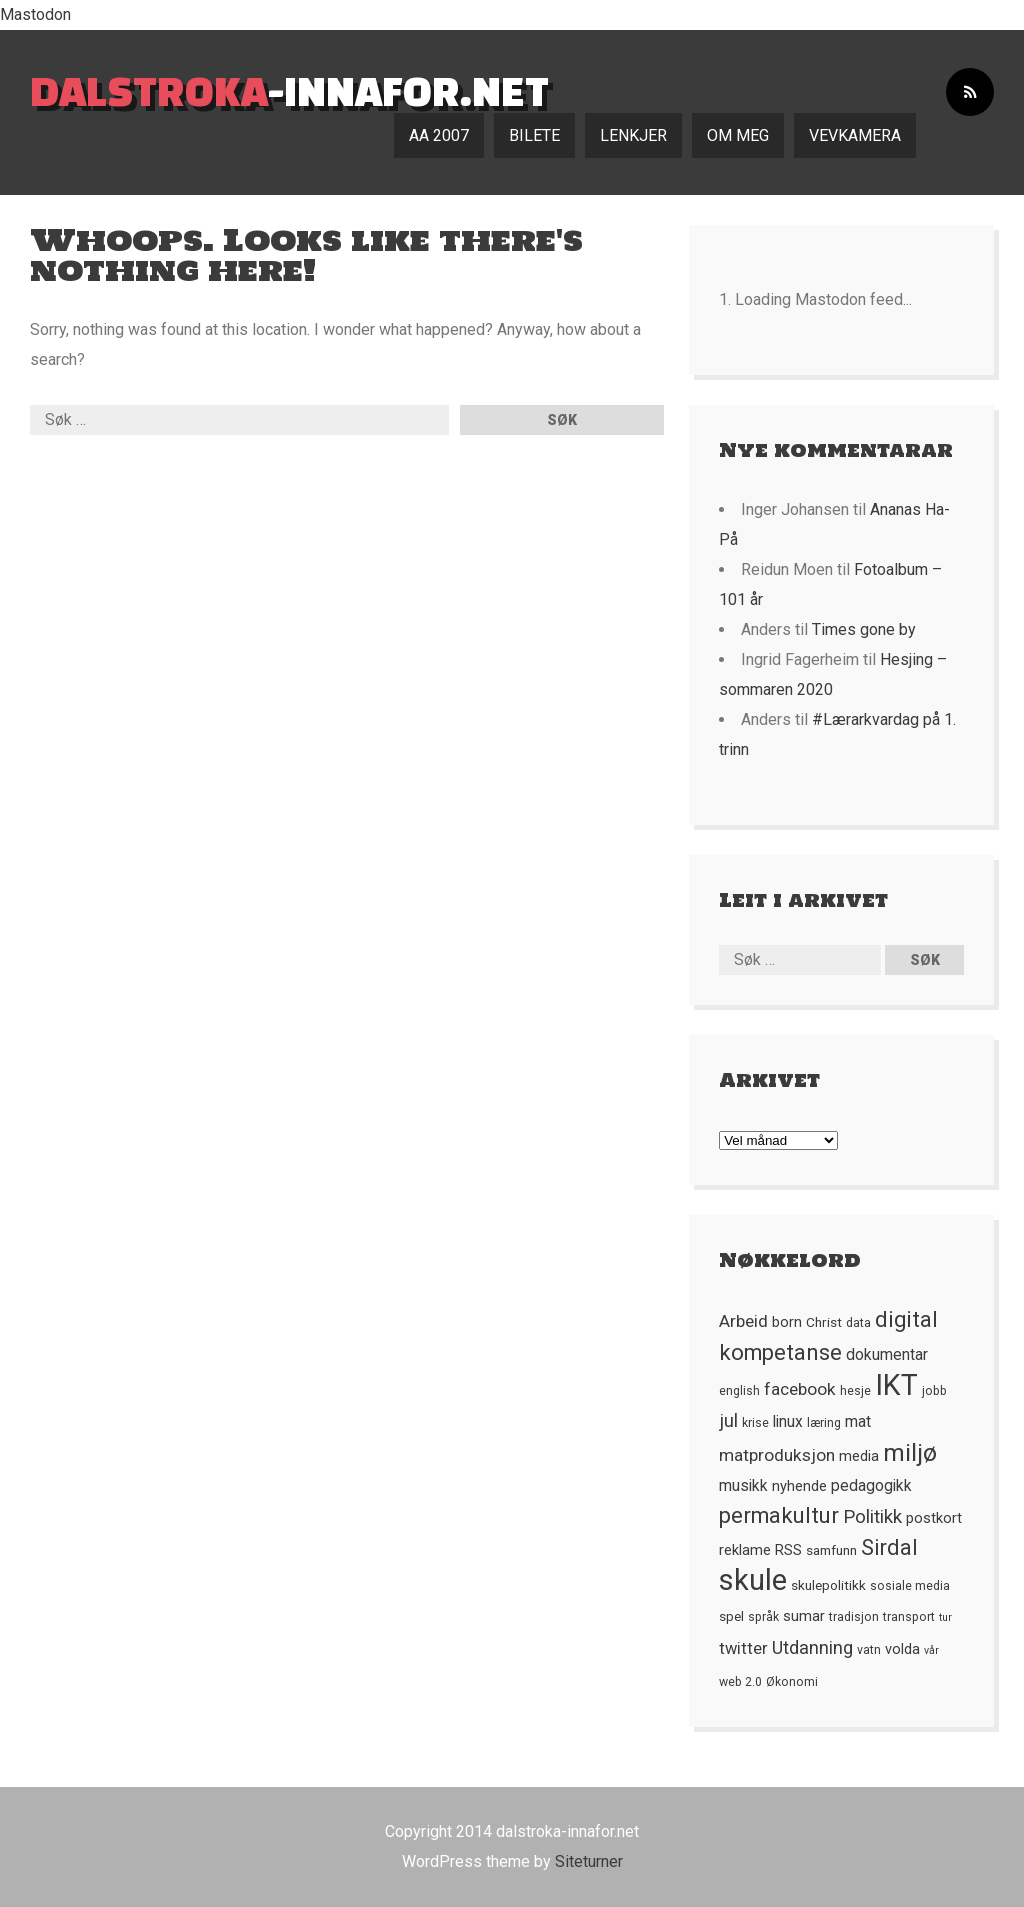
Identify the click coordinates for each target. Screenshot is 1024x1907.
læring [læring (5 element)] (824, 1423)
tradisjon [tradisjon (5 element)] (854, 1617)
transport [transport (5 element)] (909, 1617)
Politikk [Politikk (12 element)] (872, 1517)
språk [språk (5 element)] (763, 1617)
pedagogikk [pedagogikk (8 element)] (871, 1486)
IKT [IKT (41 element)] (896, 1385)
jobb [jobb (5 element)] (934, 1391)
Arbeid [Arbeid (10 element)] (743, 1321)
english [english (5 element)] (739, 1391)
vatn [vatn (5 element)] (869, 1650)
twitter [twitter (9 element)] (743, 1648)
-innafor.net (289, 90)
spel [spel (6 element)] (731, 1616)
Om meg (738, 135)
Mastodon (35, 14)
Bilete (534, 135)
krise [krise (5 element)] (755, 1423)
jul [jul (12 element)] (728, 1421)
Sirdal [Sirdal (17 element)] (889, 1547)
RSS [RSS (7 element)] (788, 1550)
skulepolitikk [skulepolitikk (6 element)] (828, 1585)
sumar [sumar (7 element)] (804, 1616)
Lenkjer (633, 135)
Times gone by (864, 629)
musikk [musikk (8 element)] (743, 1486)
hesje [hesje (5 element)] (855, 1391)
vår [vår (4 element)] (931, 1650)
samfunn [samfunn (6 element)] (831, 1550)
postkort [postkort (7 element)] (934, 1518)
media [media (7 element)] (859, 1456)
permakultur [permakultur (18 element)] (779, 1515)
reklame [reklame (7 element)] (745, 1550)
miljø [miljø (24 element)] (910, 1452)
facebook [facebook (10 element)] (800, 1389)
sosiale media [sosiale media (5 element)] (910, 1586)
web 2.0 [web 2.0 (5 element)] (740, 1682)
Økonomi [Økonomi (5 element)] (792, 1682)
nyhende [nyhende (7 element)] (799, 1486)
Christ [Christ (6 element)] (824, 1322)
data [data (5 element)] (858, 1323)
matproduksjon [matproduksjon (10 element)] (777, 1455)
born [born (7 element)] (787, 1322)
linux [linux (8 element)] (788, 1422)
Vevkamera (855, 135)
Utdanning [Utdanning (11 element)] (812, 1647)
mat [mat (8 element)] (858, 1422)
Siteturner (589, 1861)
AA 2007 (439, 135)
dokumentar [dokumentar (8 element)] (887, 1355)
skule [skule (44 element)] (753, 1580)
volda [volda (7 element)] (902, 1649)
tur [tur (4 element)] (945, 1617)
